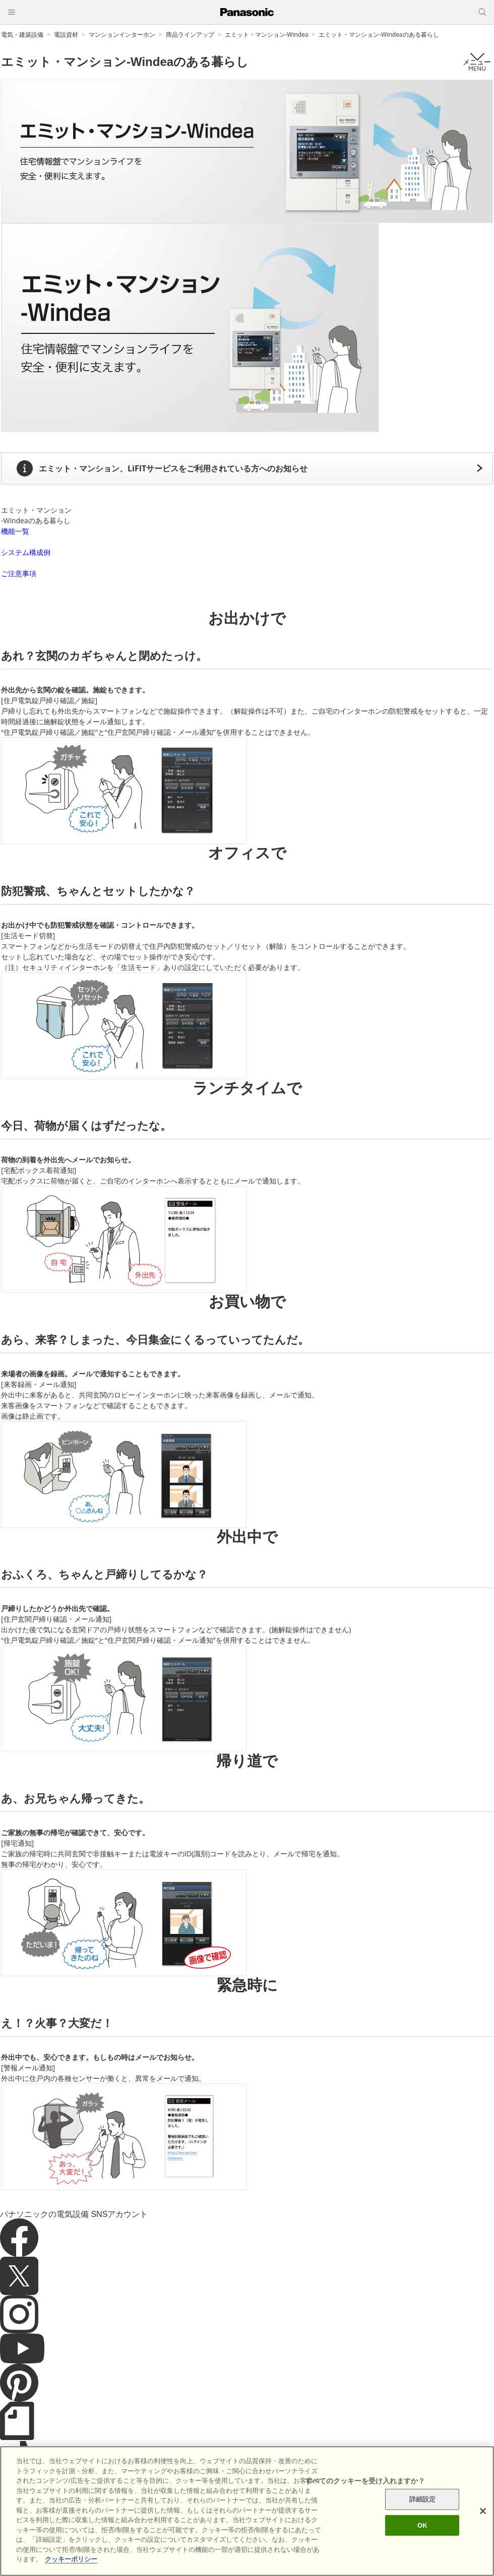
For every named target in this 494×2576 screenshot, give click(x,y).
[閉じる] (483, 2515)
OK (422, 2529)
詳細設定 (422, 2503)
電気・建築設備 (22, 34)
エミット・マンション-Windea (266, 34)
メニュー (477, 61)
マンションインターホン (122, 34)
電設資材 (66, 34)
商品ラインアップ (190, 34)
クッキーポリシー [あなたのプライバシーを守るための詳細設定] (71, 2563)
